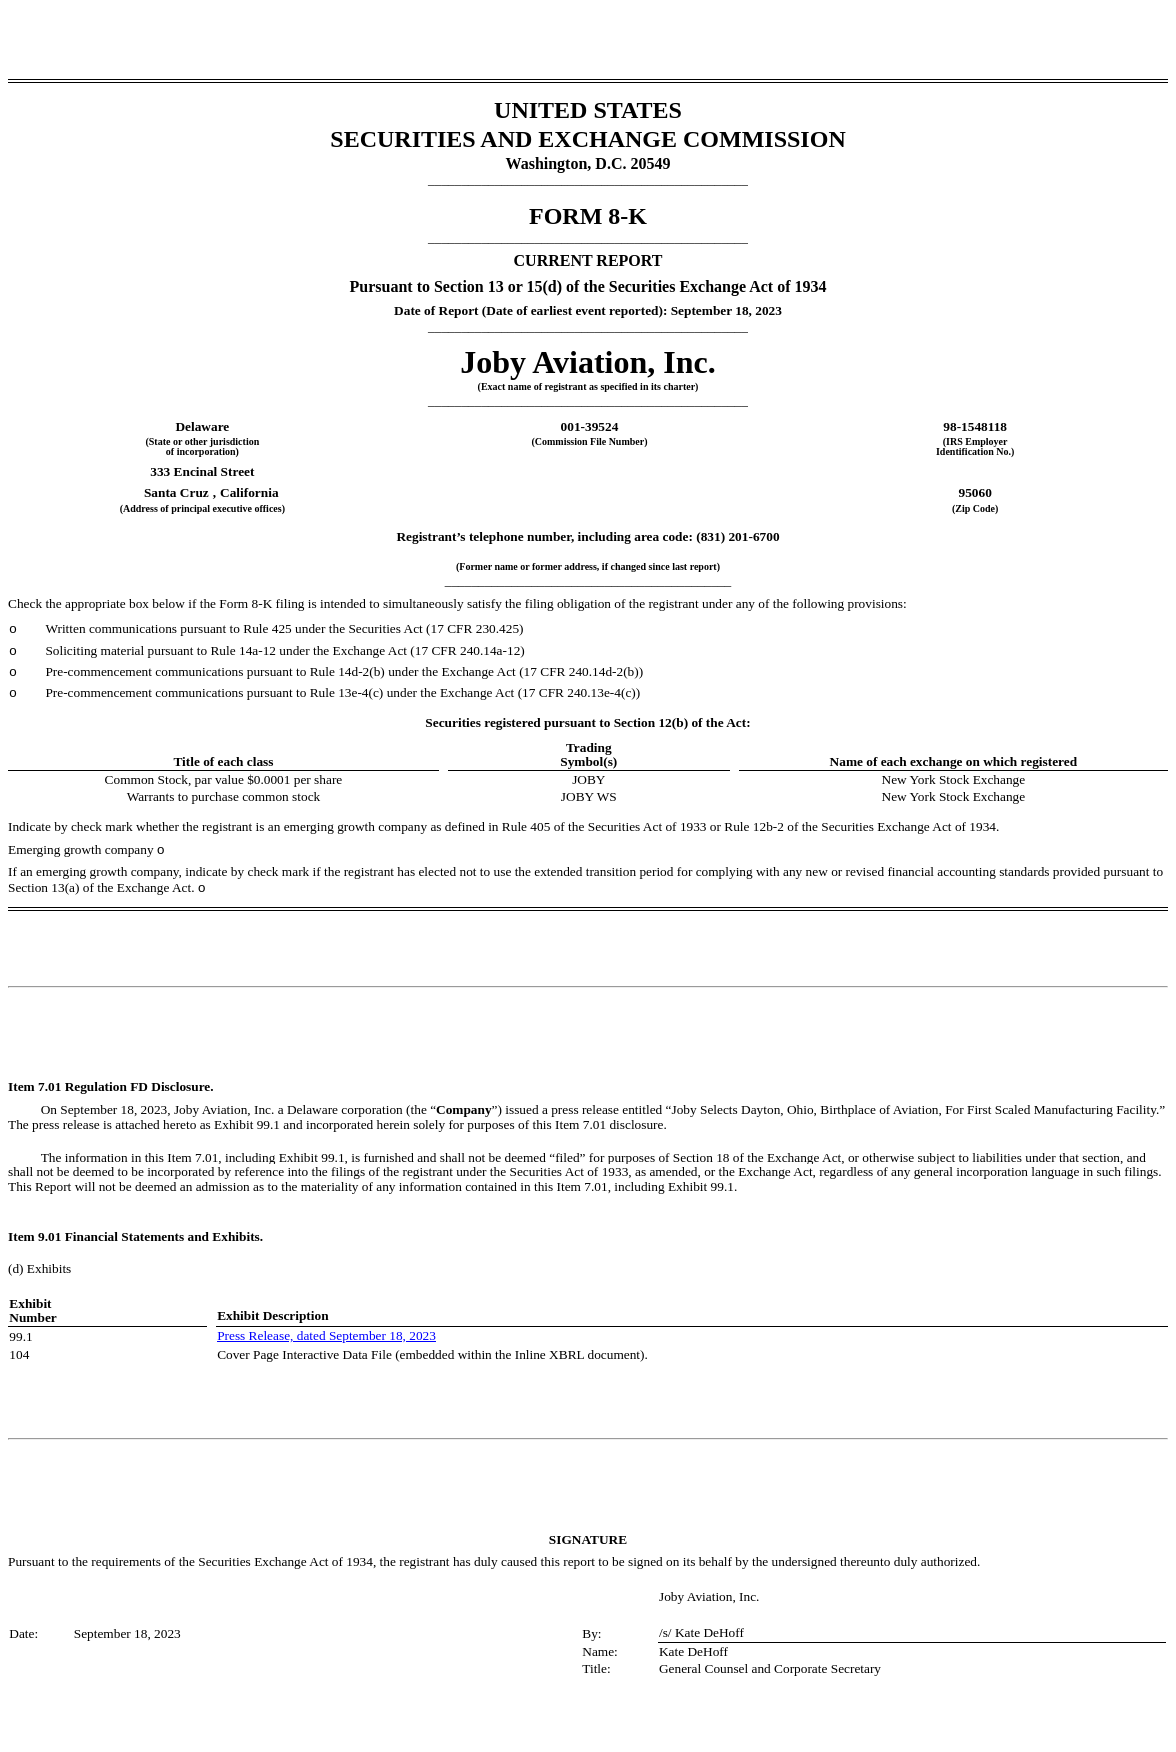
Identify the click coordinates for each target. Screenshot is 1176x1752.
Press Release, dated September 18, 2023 (326, 1335)
